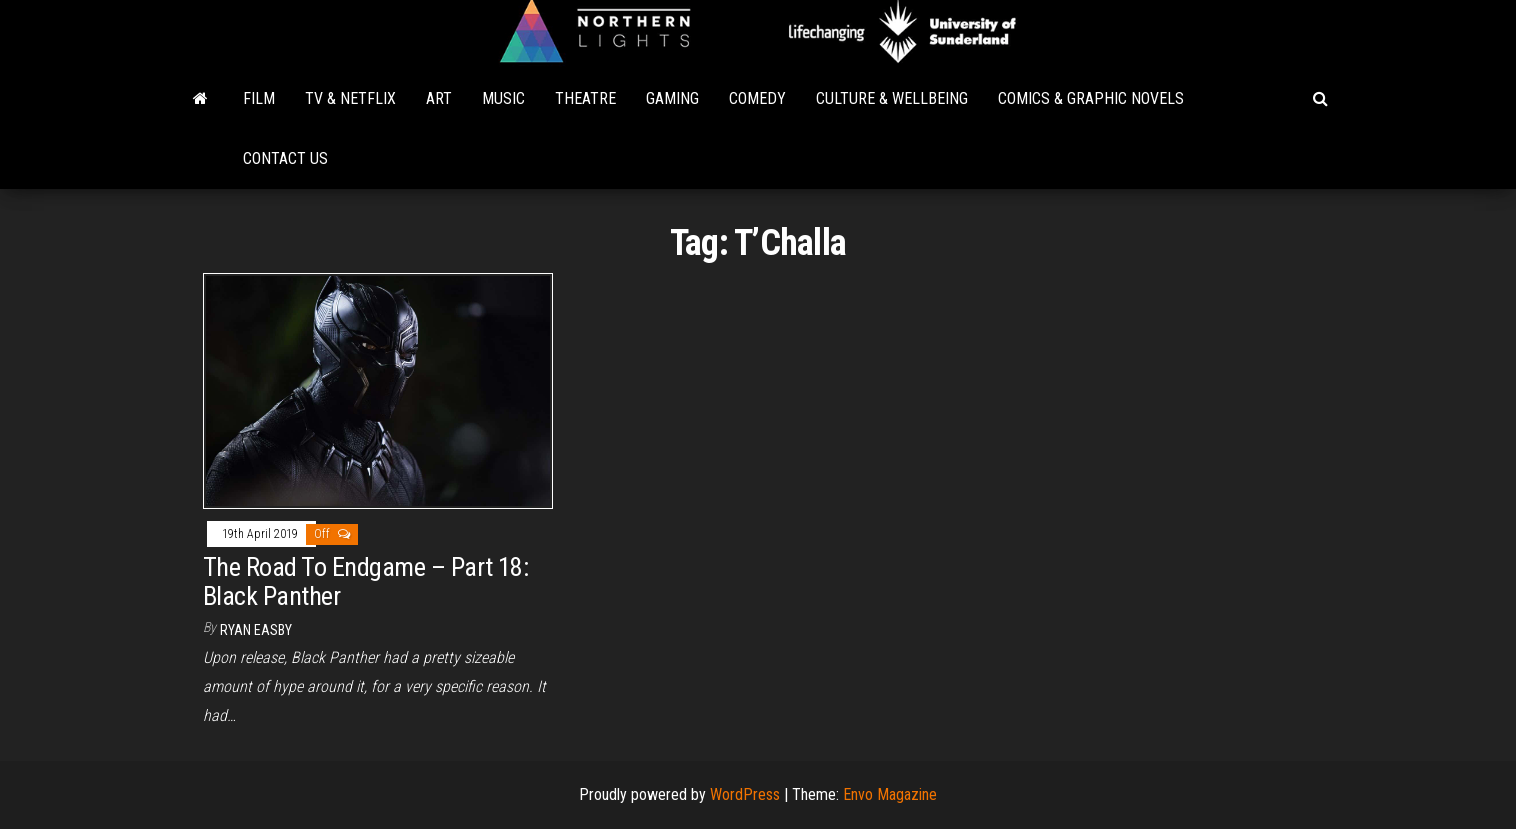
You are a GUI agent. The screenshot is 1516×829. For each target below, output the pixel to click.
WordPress (745, 794)
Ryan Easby (256, 630)
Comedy (757, 98)
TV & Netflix (350, 98)
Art (439, 98)
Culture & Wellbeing (892, 98)
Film (259, 98)
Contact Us (285, 158)
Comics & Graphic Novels (1091, 98)
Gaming (672, 98)
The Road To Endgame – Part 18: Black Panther (365, 581)
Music (503, 98)
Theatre (585, 98)
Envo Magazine (890, 794)
